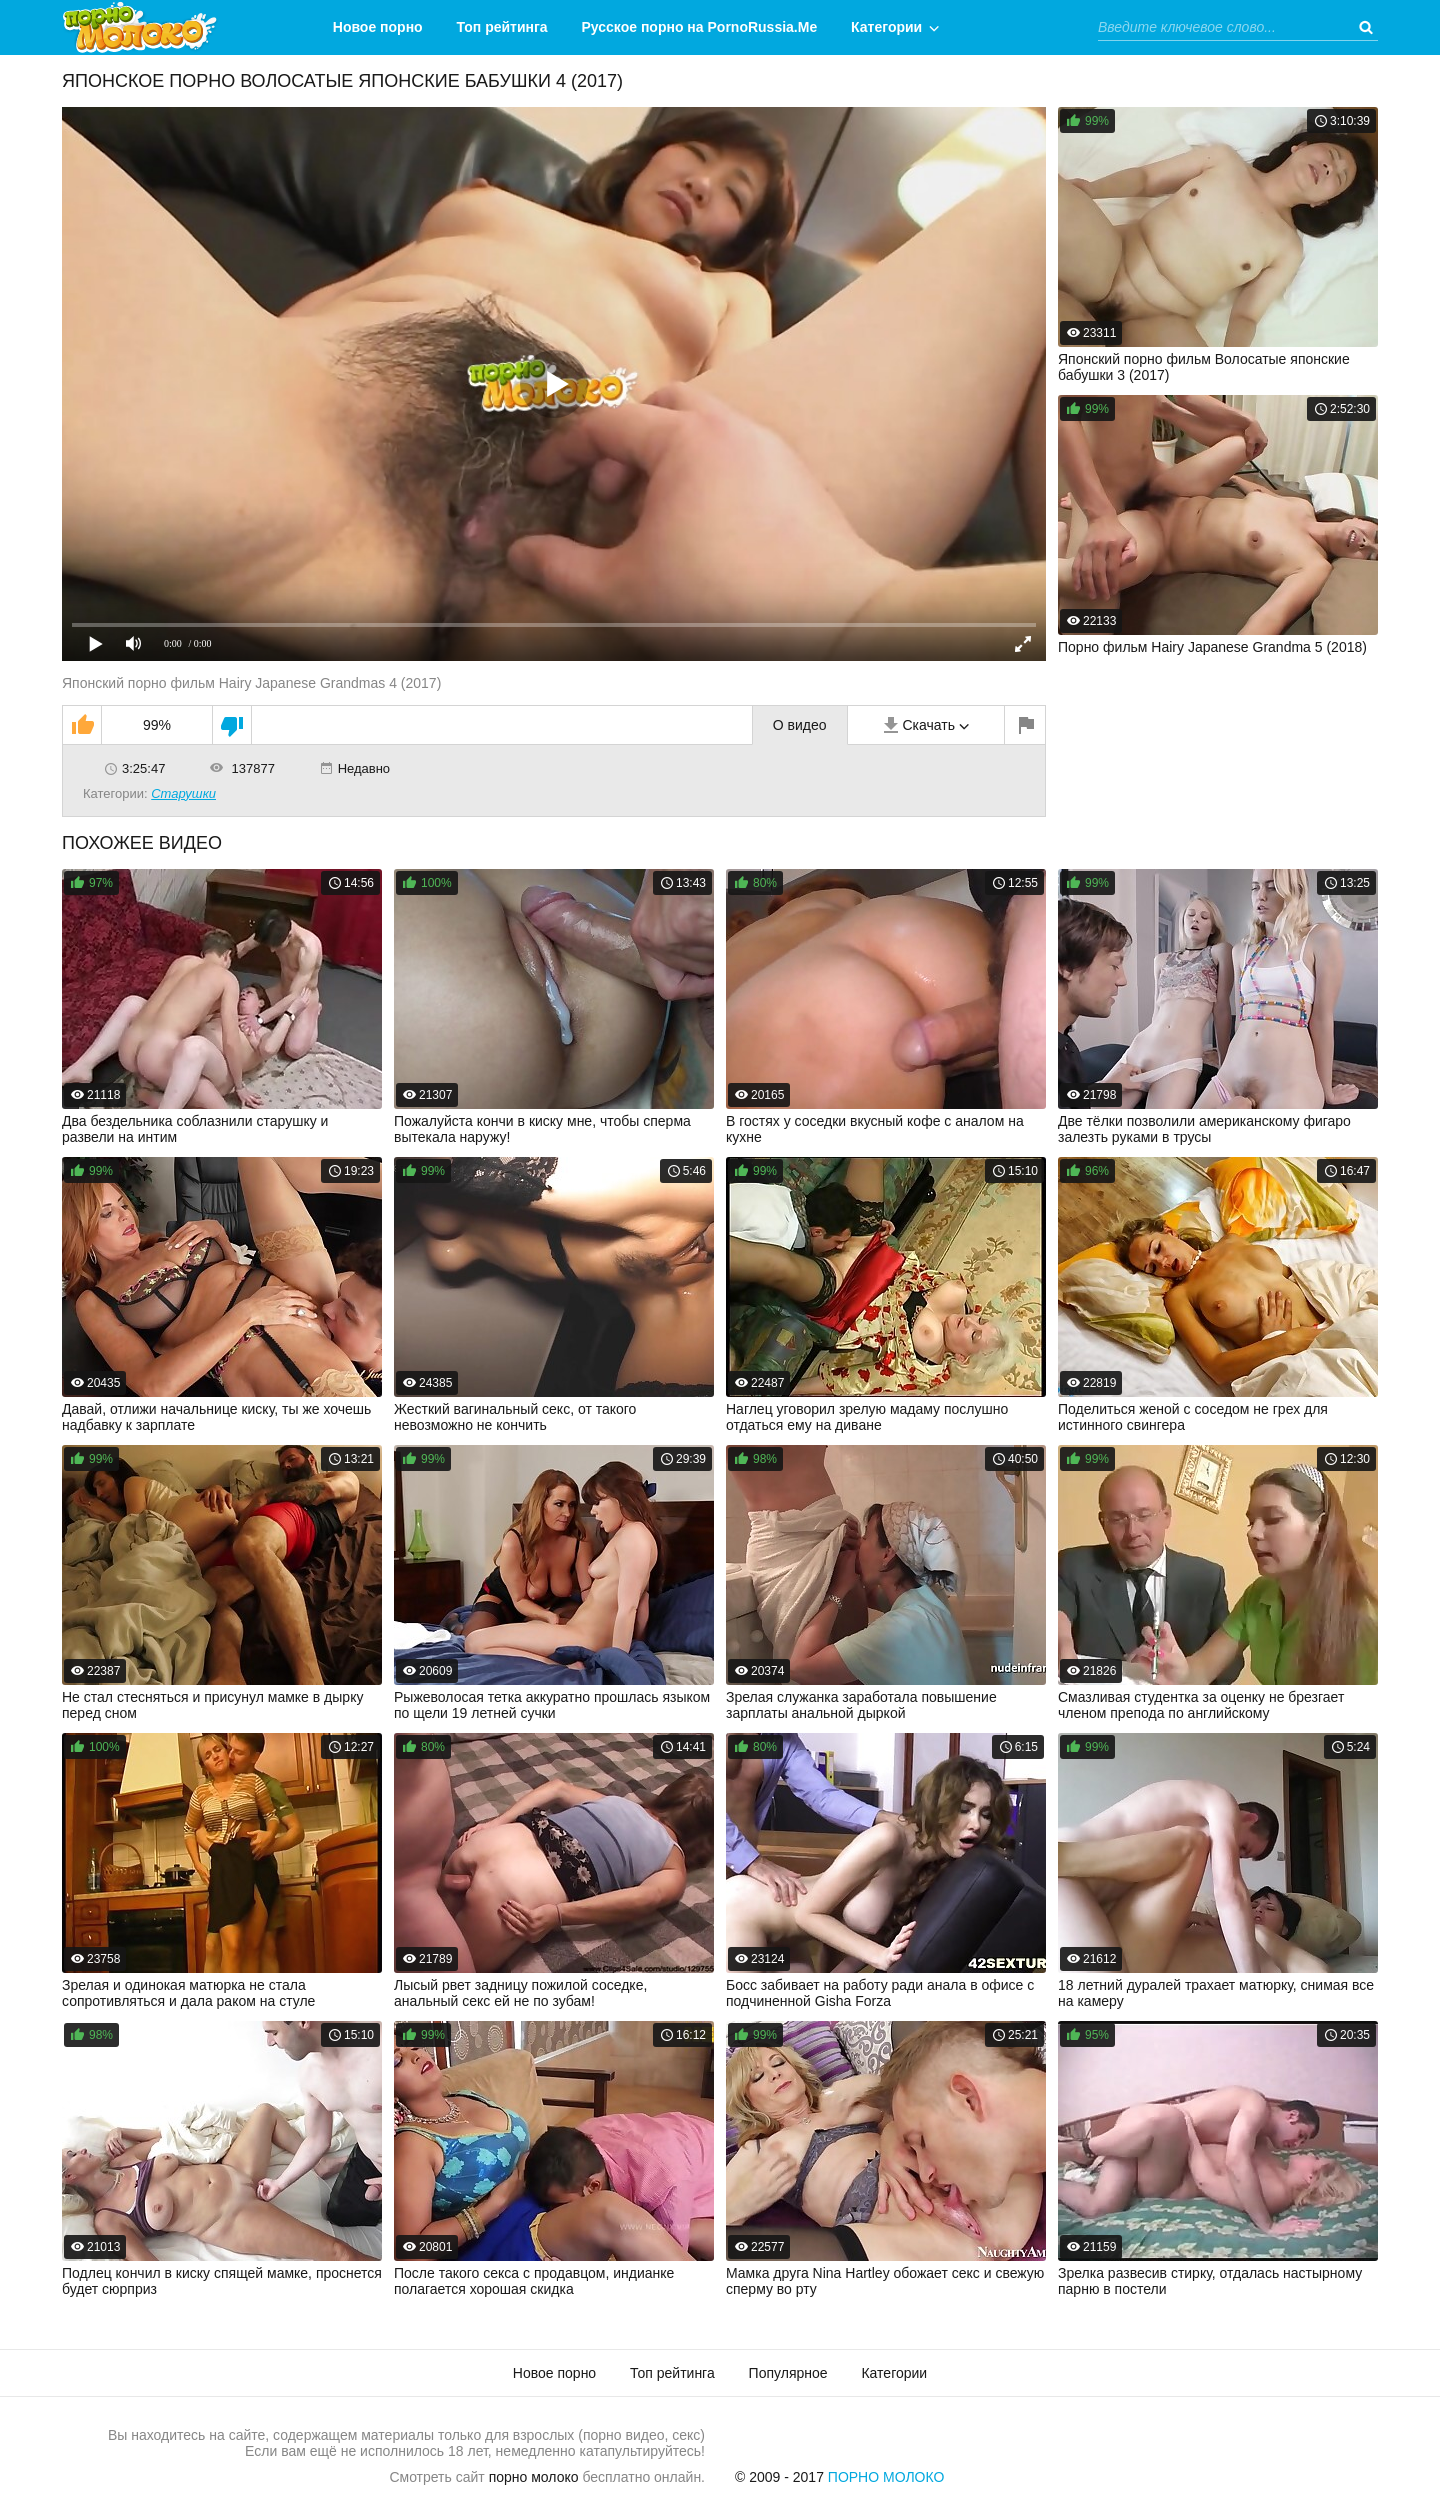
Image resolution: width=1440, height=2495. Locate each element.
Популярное (788, 2373)
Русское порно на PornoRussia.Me (700, 27)
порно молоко (534, 2477)
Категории (886, 27)
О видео (800, 725)
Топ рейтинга (502, 27)
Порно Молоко (886, 2477)
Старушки (183, 793)
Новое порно (378, 27)
